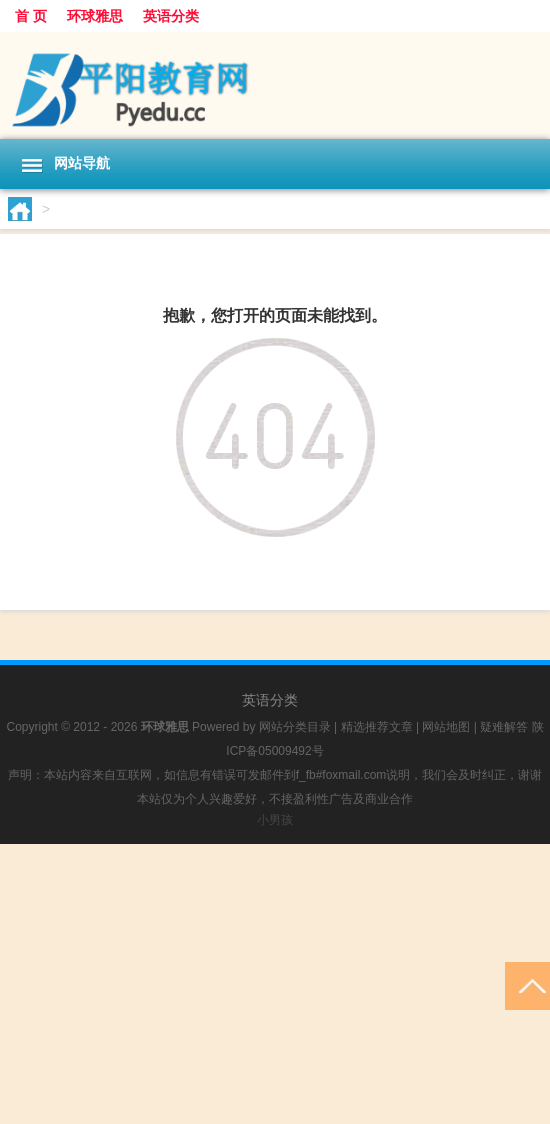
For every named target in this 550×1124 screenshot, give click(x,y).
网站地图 (446, 727)
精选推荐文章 (377, 727)
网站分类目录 (295, 727)
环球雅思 (95, 16)
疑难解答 (504, 727)
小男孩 (275, 820)
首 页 (31, 16)
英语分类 (171, 16)
